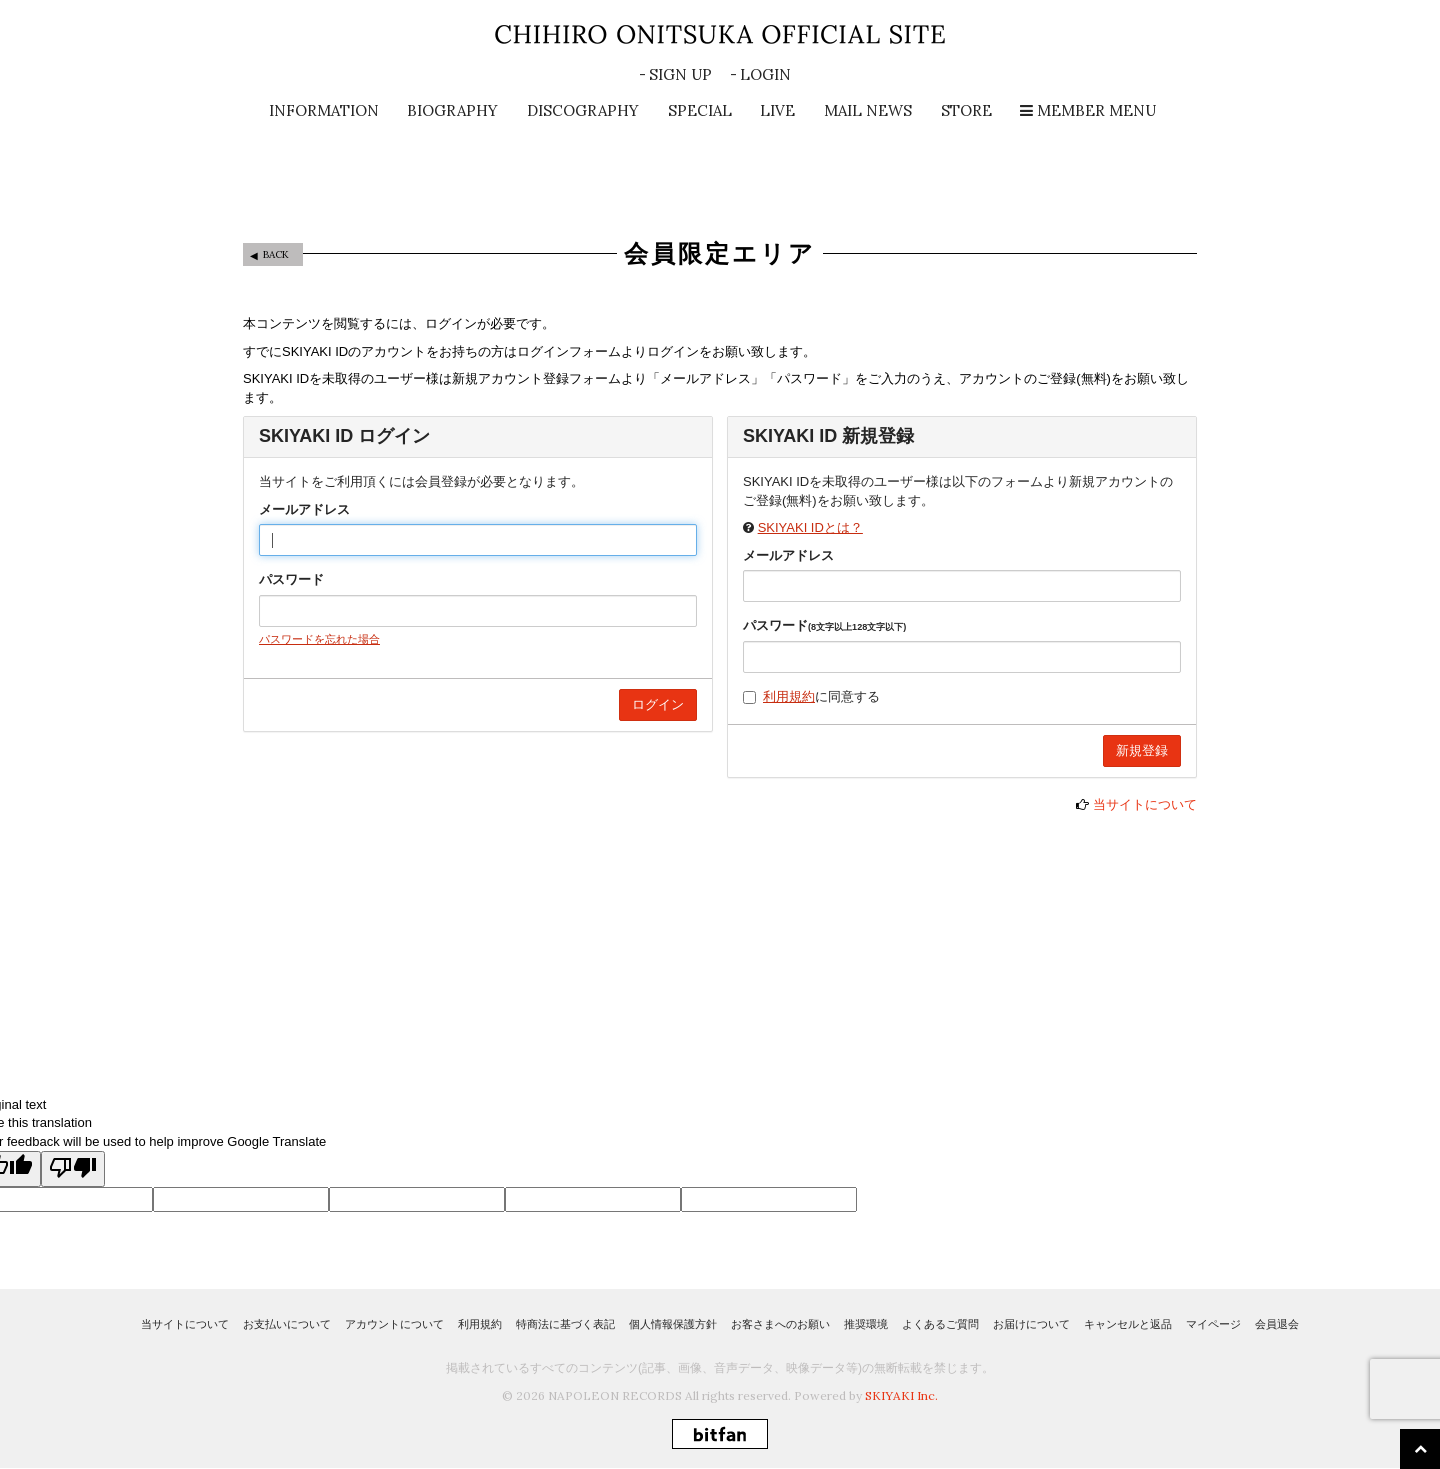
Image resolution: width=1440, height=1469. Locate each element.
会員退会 (1277, 1324)
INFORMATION (324, 110)
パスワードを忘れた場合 (319, 639)
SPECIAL (700, 110)
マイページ (1213, 1324)
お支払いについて (287, 1324)
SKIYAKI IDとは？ (810, 527)
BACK (276, 254)
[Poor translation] (73, 1169)
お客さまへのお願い (780, 1324)
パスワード (291, 579)
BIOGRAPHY (452, 110)
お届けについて (1031, 1324)
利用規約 (789, 696)
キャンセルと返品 (1128, 1324)
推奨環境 (866, 1324)
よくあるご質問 (940, 1324)
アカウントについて (394, 1324)
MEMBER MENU (1088, 110)
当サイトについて (1145, 804)
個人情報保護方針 (673, 1324)
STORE (966, 110)
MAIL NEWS (868, 110)
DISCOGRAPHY (583, 110)
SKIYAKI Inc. (901, 1395)
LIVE (777, 110)
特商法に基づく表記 (565, 1324)
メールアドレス (304, 509)
